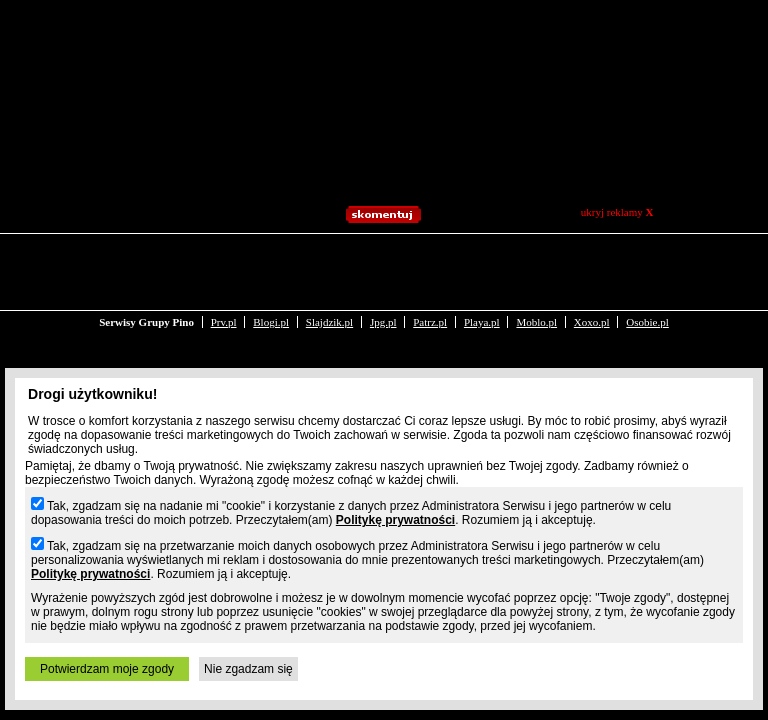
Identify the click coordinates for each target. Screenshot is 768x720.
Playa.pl (482, 258)
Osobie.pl (647, 258)
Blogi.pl (271, 258)
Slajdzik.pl (329, 258)
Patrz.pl (430, 258)
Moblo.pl (536, 258)
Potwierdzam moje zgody (107, 669)
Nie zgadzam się (248, 669)
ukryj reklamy (617, 212)
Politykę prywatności (395, 520)
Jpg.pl (383, 258)
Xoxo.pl (592, 258)
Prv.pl (224, 258)
